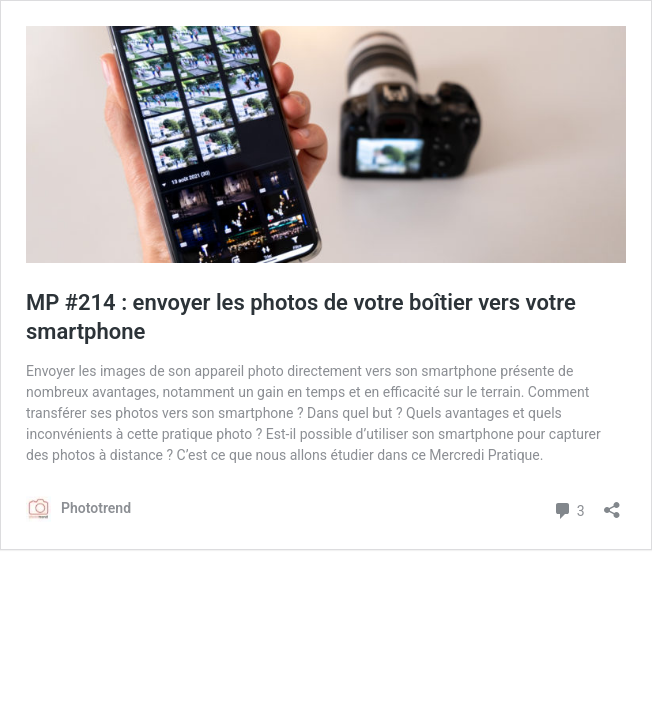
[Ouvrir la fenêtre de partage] (612, 503)
